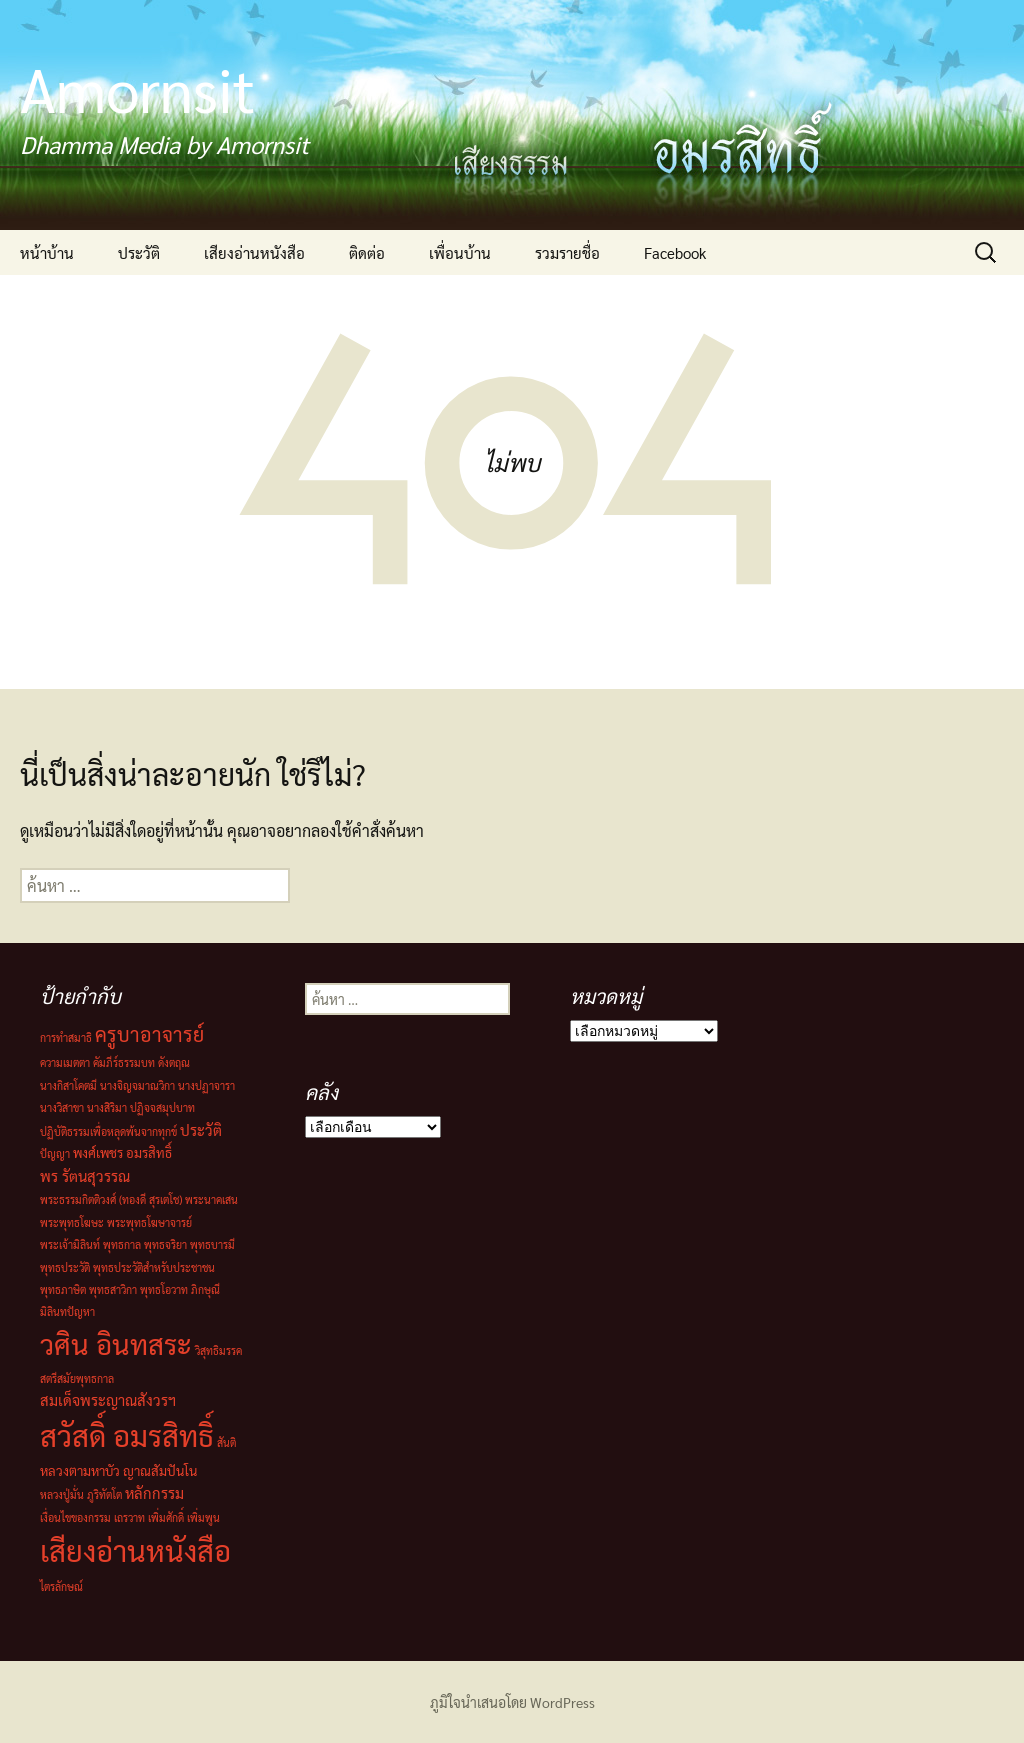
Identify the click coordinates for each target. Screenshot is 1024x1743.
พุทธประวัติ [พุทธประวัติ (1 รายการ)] (65, 1267)
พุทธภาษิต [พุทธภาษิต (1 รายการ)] (63, 1289)
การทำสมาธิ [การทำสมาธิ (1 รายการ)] (66, 1037)
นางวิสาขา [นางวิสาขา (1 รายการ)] (62, 1107)
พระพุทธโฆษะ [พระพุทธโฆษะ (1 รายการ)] (72, 1222)
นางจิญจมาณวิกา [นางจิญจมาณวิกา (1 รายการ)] (137, 1085)
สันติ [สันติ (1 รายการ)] (226, 1442)
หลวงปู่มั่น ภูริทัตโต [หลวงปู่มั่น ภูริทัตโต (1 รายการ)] (81, 1494)
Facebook (675, 252)
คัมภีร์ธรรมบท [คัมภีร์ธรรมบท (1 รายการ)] (124, 1062)
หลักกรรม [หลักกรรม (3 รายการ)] (154, 1492)
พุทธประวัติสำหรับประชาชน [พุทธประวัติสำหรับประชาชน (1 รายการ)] (154, 1267)
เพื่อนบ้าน (460, 252)
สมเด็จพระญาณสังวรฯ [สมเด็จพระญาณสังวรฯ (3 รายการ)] (108, 1399)
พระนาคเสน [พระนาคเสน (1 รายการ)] (211, 1199)
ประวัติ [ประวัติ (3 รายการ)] (201, 1129)
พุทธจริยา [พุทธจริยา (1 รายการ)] (165, 1244)
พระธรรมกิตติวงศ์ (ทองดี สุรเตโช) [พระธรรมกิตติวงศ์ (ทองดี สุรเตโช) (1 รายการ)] (111, 1199)
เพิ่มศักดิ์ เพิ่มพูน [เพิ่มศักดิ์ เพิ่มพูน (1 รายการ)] (184, 1517)
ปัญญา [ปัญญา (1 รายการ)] (55, 1153)
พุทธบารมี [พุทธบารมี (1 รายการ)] (212, 1244)
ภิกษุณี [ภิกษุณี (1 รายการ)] (205, 1289)
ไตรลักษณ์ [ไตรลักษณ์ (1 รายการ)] (61, 1586)
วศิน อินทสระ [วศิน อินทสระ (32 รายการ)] (116, 1343)
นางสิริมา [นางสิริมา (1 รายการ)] (107, 1107)
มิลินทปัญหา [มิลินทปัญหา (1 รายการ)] (67, 1311)
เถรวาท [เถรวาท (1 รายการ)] (129, 1517)
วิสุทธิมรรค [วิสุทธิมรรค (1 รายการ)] (218, 1350)
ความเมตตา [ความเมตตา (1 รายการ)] (65, 1062)
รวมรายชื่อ (567, 252)
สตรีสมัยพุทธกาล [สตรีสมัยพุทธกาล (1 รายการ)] (77, 1378)
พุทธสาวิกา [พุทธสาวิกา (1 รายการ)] (113, 1289)
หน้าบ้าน (47, 252)
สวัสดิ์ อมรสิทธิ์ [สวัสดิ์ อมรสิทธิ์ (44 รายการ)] (127, 1435)
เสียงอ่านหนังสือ (254, 252)
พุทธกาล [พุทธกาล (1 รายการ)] (122, 1244)
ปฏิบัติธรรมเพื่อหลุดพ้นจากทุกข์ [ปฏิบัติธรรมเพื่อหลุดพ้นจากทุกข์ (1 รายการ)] (108, 1131)
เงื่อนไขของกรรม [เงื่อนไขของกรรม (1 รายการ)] (75, 1517)
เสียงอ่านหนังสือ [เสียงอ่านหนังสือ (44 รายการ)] (135, 1550)
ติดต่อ (367, 252)
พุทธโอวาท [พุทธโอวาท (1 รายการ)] (164, 1289)
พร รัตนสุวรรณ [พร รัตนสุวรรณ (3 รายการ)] (85, 1175)
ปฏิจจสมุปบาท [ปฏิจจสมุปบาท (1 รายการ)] (162, 1107)
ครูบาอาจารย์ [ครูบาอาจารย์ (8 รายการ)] (149, 1034)
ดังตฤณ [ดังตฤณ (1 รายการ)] (174, 1062)
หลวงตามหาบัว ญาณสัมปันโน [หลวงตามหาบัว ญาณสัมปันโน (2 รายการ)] (118, 1470)
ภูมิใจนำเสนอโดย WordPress (512, 1702)
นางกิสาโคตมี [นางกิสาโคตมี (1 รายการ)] (68, 1085)
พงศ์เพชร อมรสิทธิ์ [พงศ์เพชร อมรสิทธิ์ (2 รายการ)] (122, 1152)
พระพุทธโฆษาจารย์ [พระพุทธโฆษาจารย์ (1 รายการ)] (149, 1222)
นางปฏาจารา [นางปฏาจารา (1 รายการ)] (206, 1085)
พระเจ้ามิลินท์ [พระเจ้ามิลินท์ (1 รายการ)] (70, 1244)
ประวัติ (139, 252)
